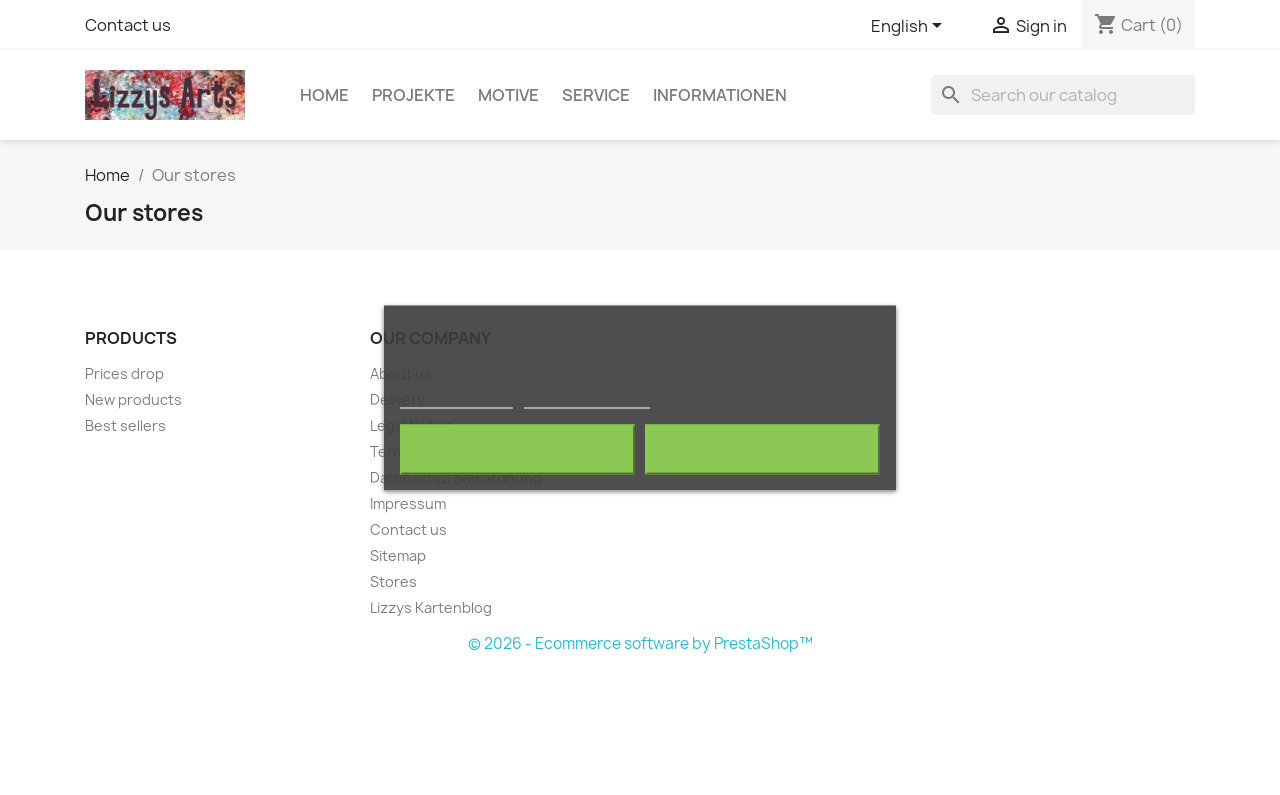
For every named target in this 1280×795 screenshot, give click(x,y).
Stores (393, 581)
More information (456, 398)
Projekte (413, 95)
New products (133, 399)
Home (324, 95)
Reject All (518, 449)
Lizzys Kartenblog (431, 607)
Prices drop (124, 373)
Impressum (408, 503)
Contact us (128, 25)
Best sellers (125, 425)
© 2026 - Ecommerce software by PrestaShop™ (640, 643)
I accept (762, 449)
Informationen (720, 95)
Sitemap (398, 555)
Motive (508, 95)
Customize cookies (587, 398)
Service (596, 95)
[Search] (1063, 95)
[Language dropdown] (910, 27)
